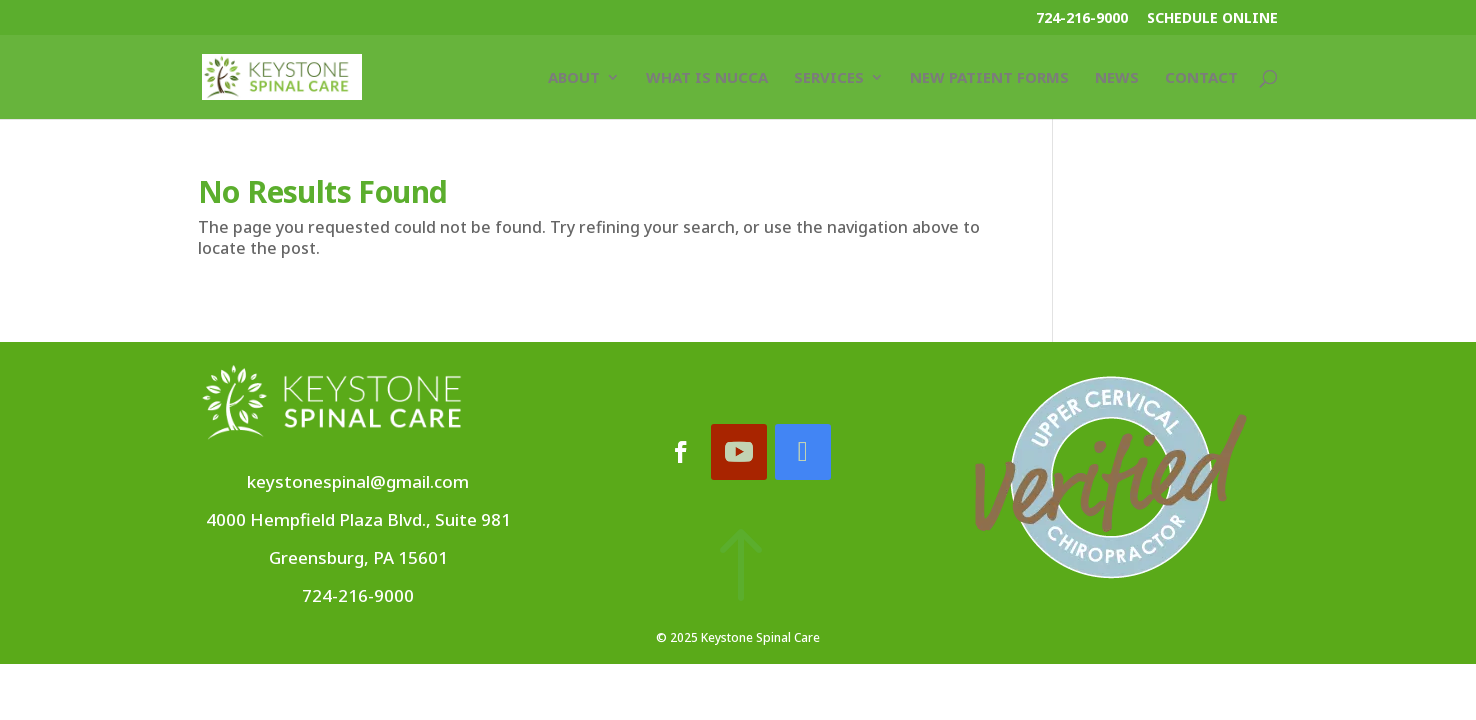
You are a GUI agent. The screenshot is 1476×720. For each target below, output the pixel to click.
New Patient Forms (989, 78)
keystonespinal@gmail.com (358, 481)
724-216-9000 (1082, 19)
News (1117, 78)
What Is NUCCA (707, 78)
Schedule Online (1212, 19)
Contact (1201, 78)
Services (829, 78)
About (574, 78)
